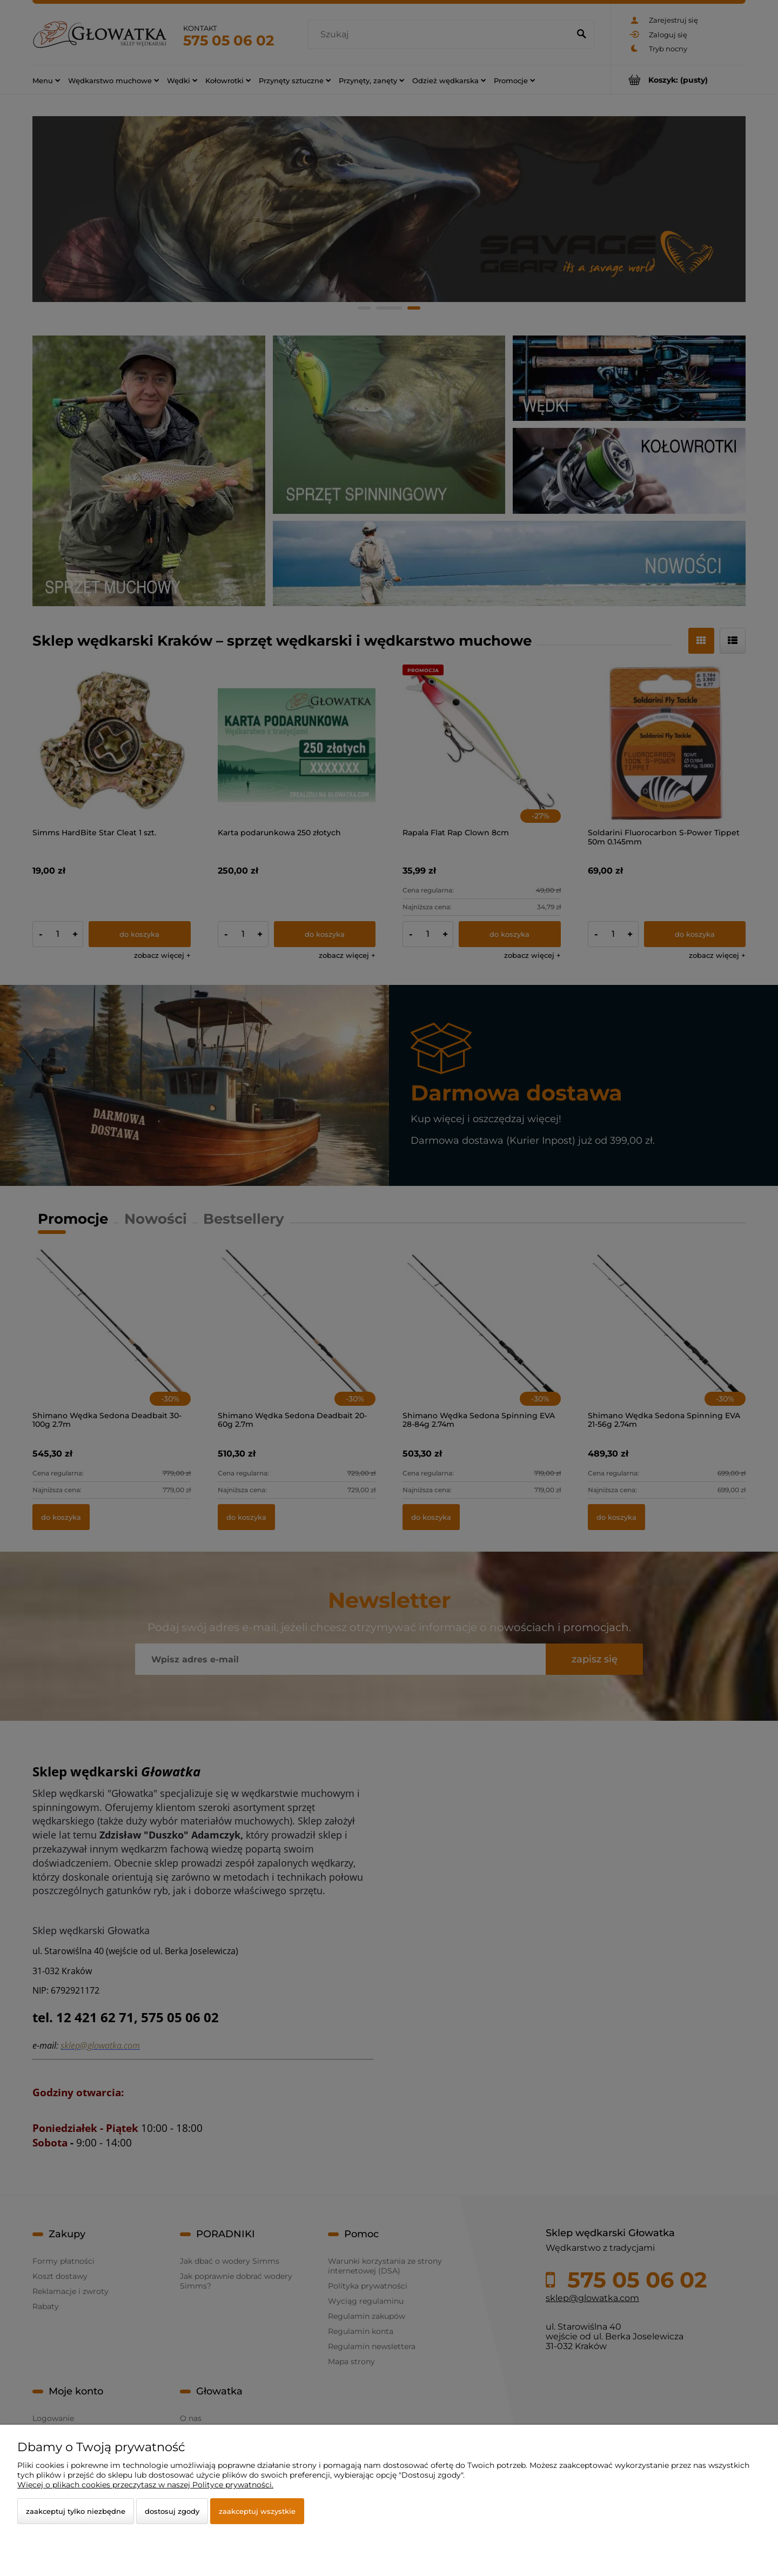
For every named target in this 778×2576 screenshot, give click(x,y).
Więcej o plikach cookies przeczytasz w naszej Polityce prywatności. (145, 2485)
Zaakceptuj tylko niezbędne (75, 2511)
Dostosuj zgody (172, 2511)
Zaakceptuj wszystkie (257, 2511)
